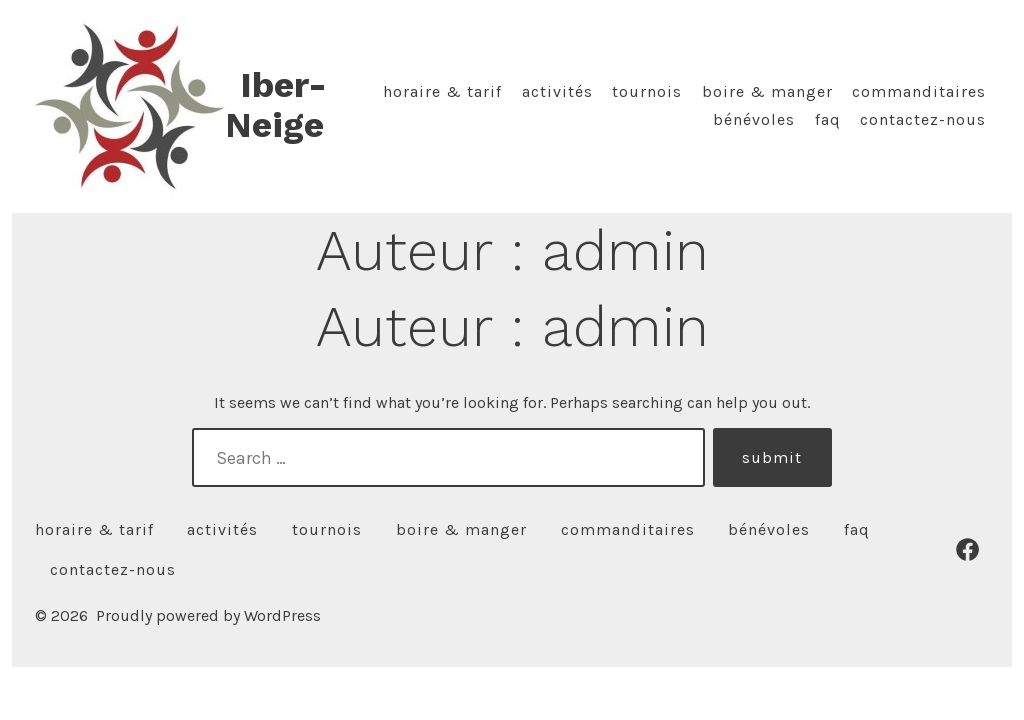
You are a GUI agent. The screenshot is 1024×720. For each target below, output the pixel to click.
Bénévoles (754, 119)
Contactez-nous (923, 119)
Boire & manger (767, 91)
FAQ (828, 119)
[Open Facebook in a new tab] (967, 549)
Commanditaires (919, 91)
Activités (557, 91)
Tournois (647, 91)
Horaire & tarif (442, 91)
